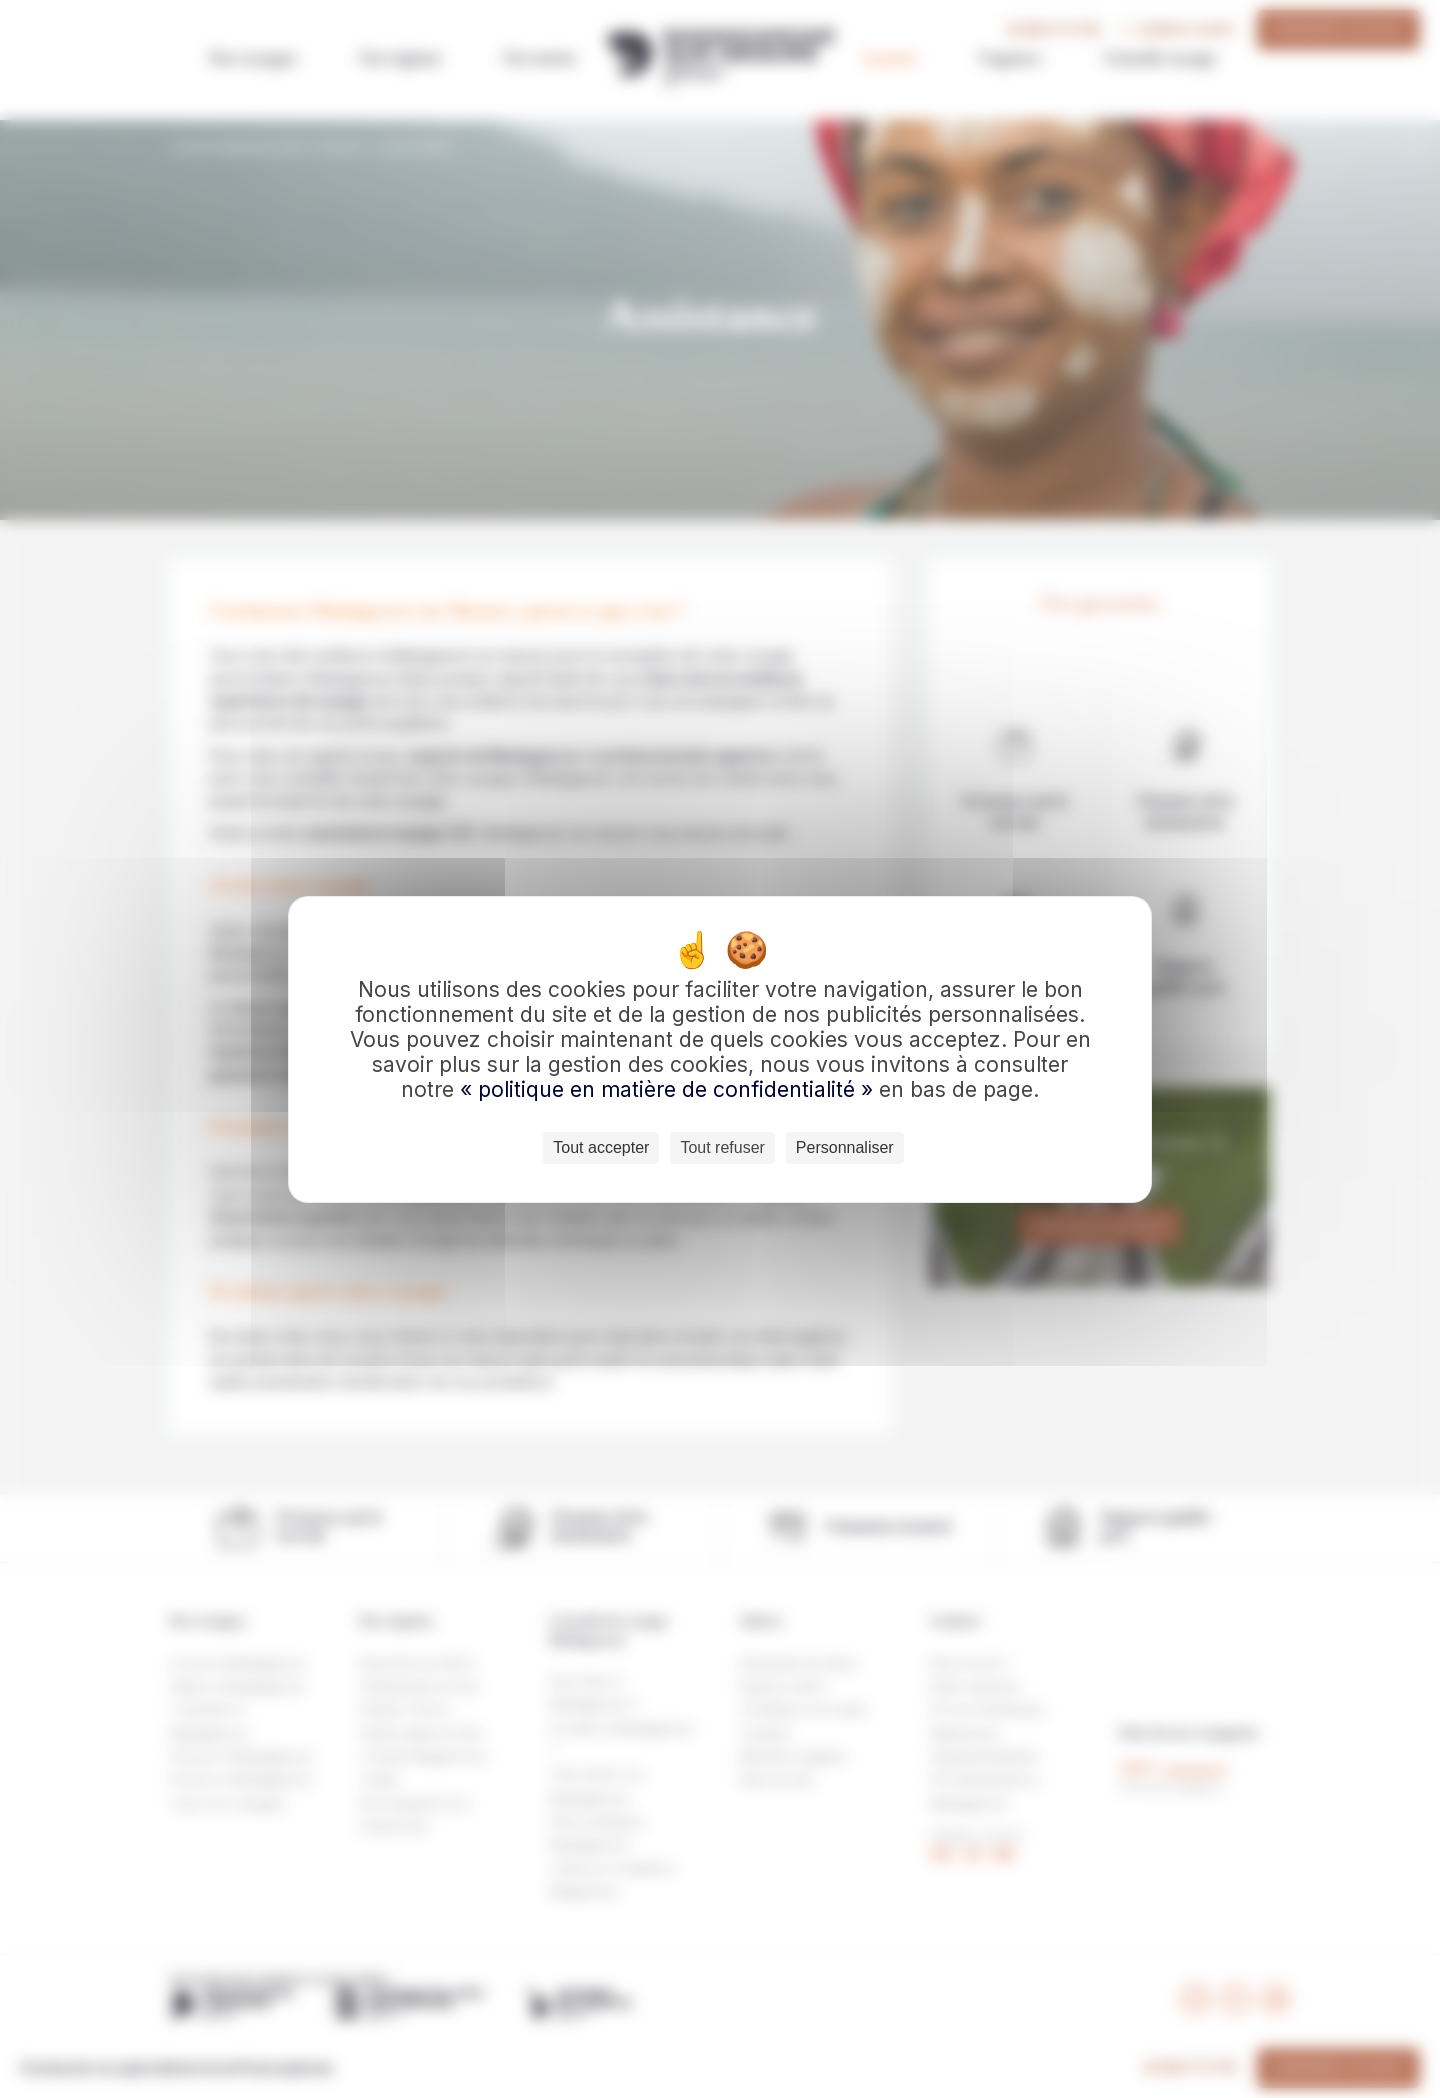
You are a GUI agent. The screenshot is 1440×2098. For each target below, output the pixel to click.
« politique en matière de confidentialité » (669, 1089)
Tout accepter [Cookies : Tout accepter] (601, 1147)
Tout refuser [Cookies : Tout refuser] (722, 1147)
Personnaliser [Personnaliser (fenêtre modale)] (845, 1147)
